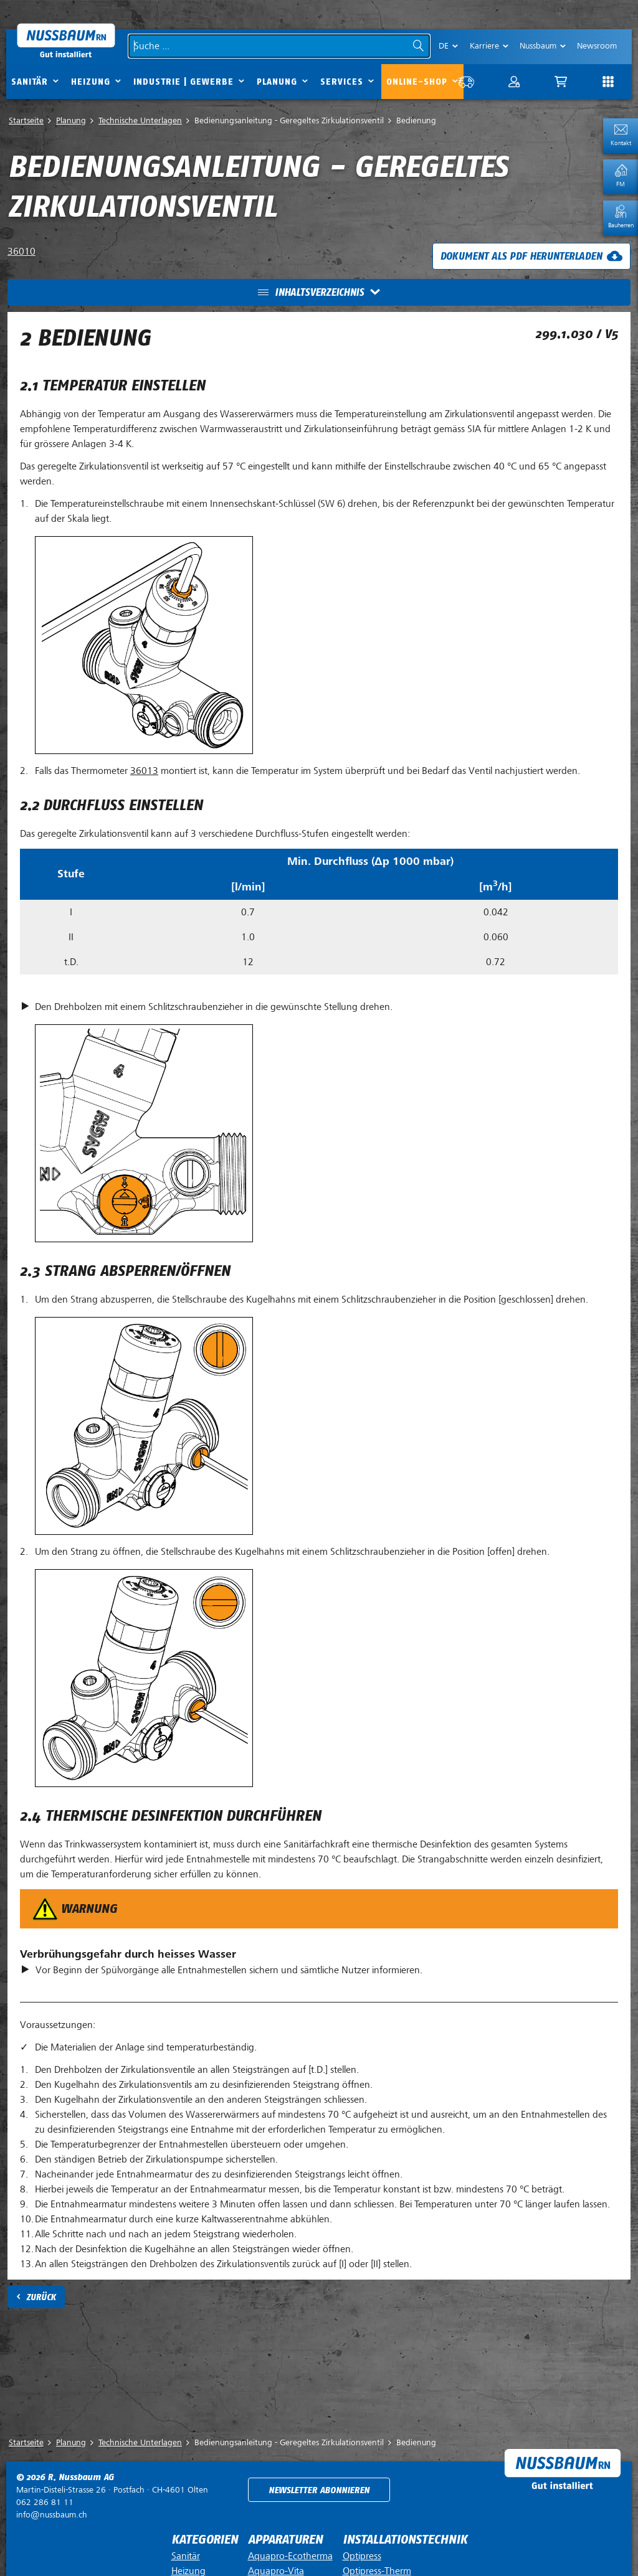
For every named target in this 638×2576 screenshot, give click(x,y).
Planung (277, 82)
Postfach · (112, 2489)
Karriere (484, 45)
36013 (144, 770)
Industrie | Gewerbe (183, 82)
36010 (21, 251)
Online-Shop (416, 82)
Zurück (40, 2297)
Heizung (90, 82)
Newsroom (597, 45)
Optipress (362, 2556)
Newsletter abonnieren (319, 2490)
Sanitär (29, 82)
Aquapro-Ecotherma (290, 2556)
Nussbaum (538, 45)
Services (341, 82)
